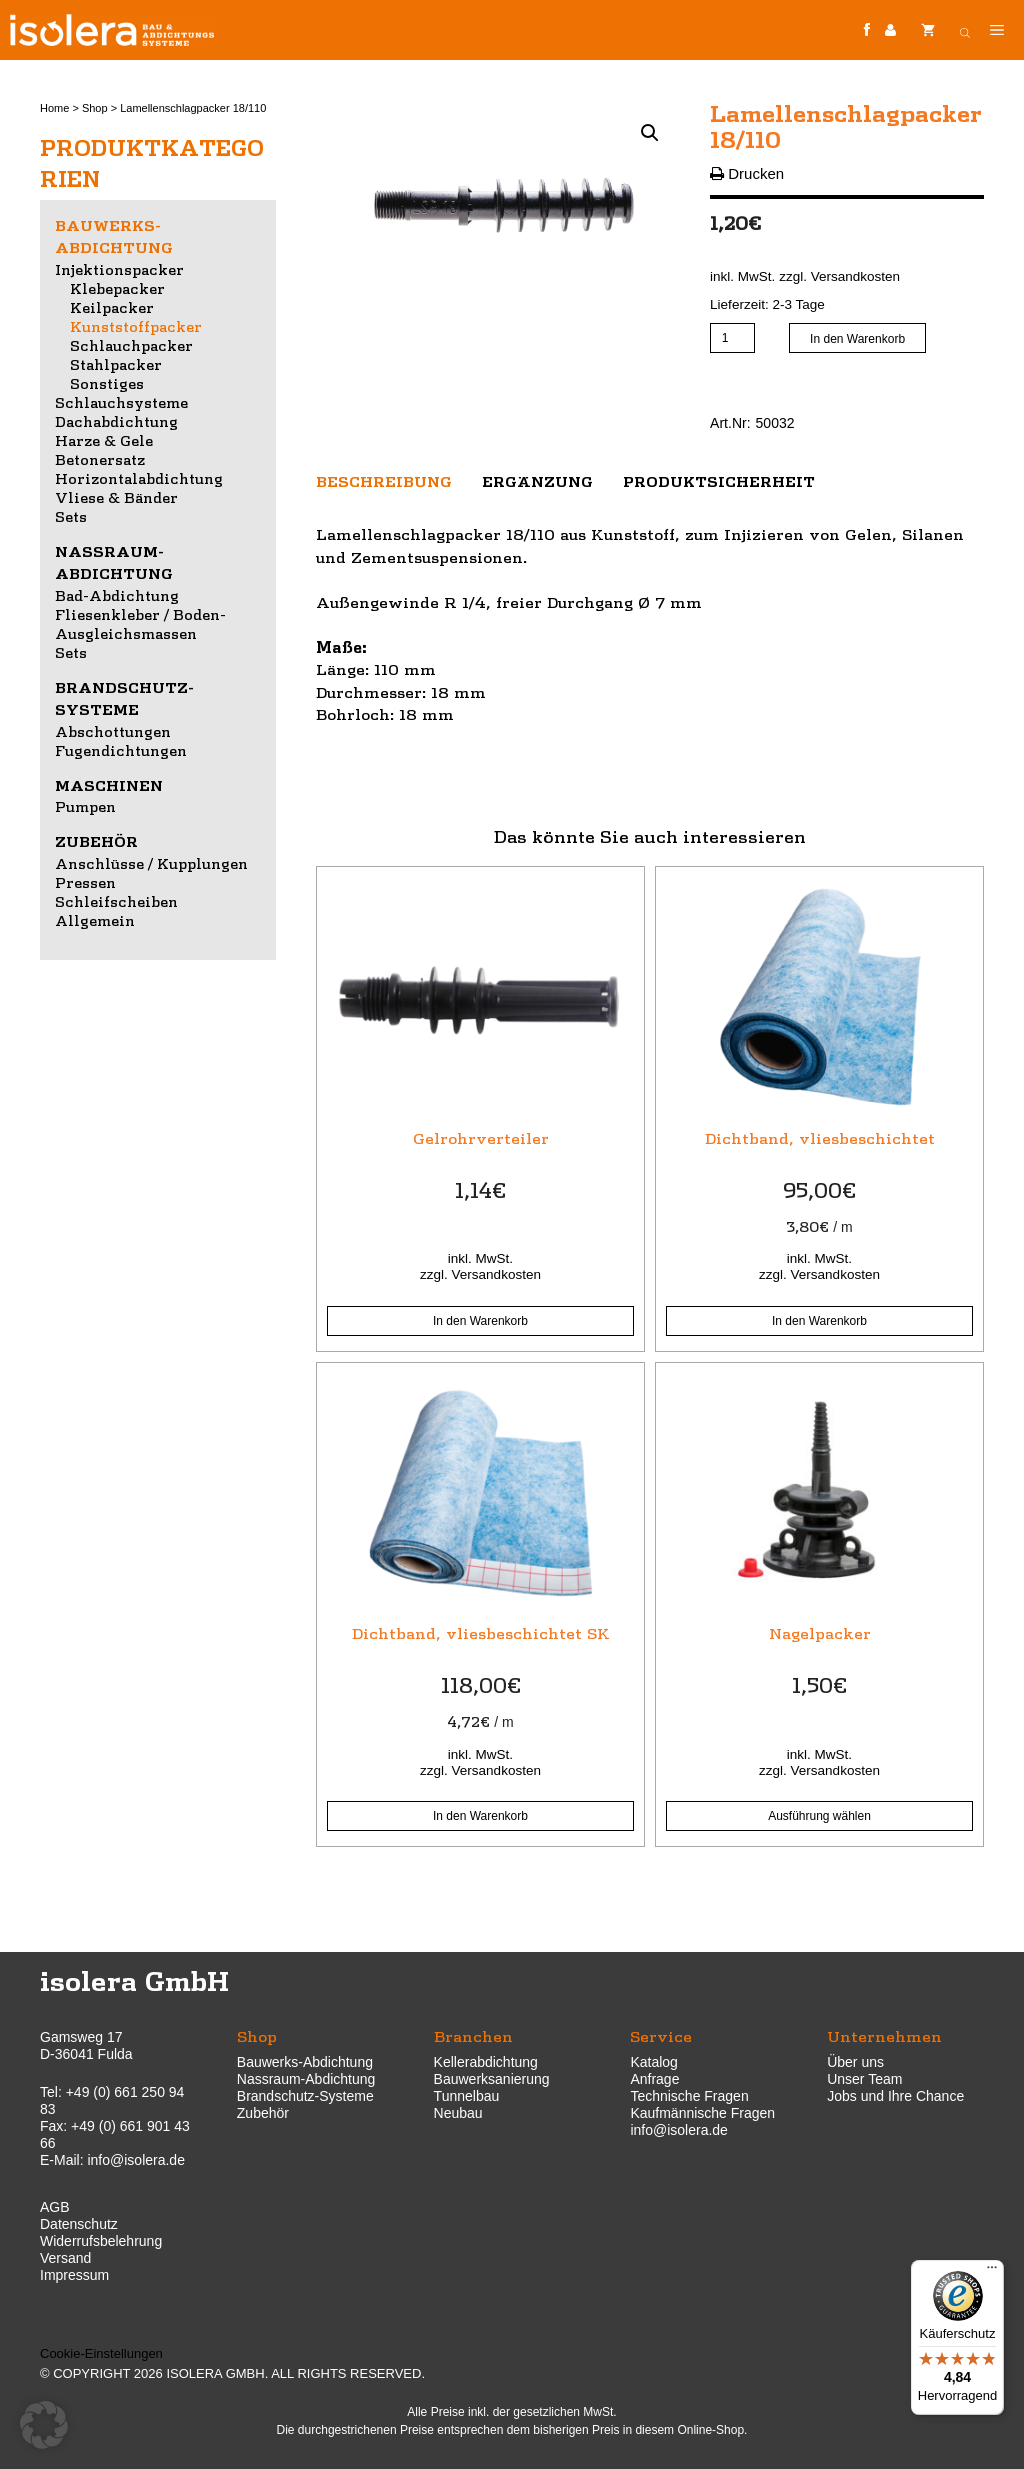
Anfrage (654, 2079)
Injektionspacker (119, 269)
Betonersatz (100, 459)
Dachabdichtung (116, 421)
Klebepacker (117, 288)
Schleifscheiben (116, 901)
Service (661, 2035)
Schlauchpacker (131, 345)
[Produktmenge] (732, 338)
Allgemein (95, 920)
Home (54, 108)
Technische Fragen (689, 2096)
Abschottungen (113, 731)
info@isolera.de (136, 2160)
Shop (95, 108)
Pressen (85, 882)
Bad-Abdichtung (117, 595)
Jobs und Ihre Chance (895, 2096)
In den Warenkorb (857, 339)
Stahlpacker (116, 364)
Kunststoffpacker (136, 326)
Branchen (473, 2035)
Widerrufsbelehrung (101, 2241)
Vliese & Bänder (116, 497)
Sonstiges (107, 383)
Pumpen (85, 806)
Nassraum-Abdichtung (306, 2079)
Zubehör (96, 841)
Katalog (653, 2062)
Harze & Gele (104, 440)
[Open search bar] (965, 30)
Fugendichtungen (121, 750)
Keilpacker (112, 307)
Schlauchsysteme (121, 402)
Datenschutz (79, 2224)
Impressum (74, 2275)
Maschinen (109, 785)
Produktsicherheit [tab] (719, 481)
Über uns (855, 2062)
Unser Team (864, 2079)
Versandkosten (855, 276)
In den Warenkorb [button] (480, 1321)
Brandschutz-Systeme (305, 2096)
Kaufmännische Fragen (702, 2113)
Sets (71, 516)
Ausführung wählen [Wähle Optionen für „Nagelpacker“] (819, 1816)
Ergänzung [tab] (537, 481)
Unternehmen (884, 2035)
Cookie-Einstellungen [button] (101, 2353)
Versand (65, 2258)
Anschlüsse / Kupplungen (151, 863)
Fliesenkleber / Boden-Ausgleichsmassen (140, 623)
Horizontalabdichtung (139, 478)
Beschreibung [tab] (384, 481)
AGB (55, 2207)
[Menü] (992, 2272)
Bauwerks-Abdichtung (305, 2062)
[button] (650, 133)
